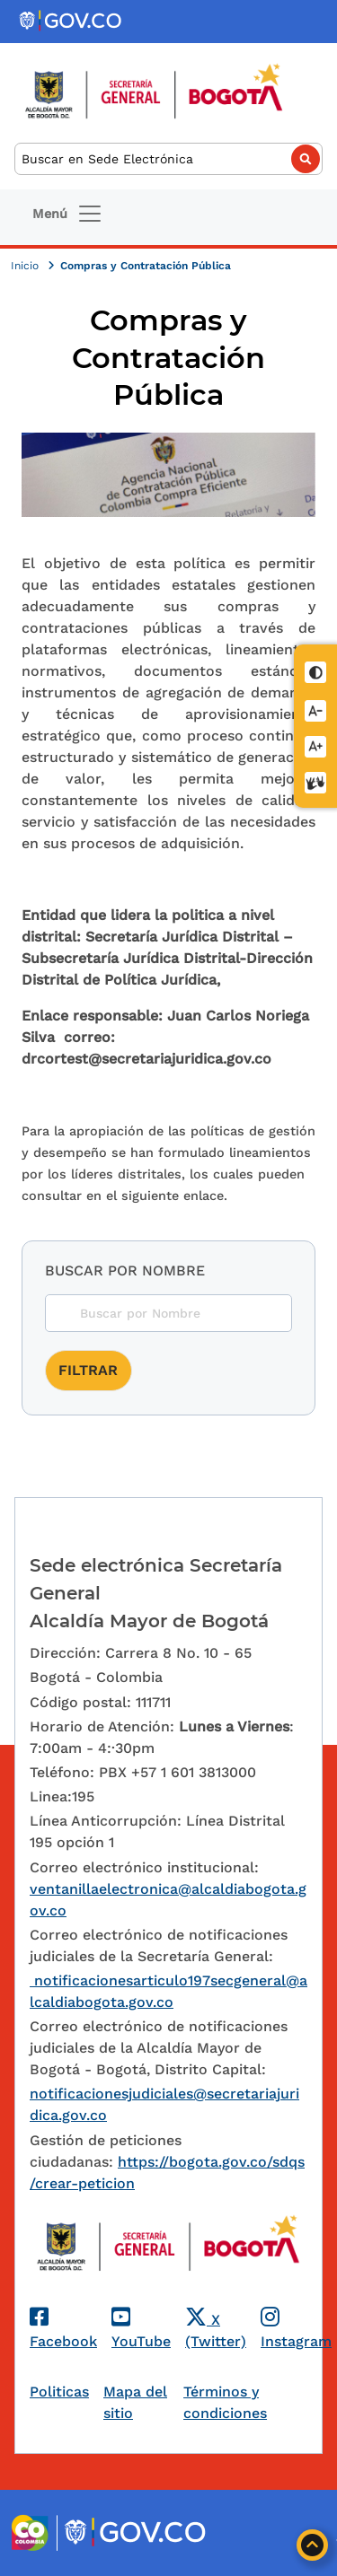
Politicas (59, 2391)
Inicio (26, 265)
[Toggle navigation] (68, 214)
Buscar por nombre (125, 1270)
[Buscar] (168, 159)
